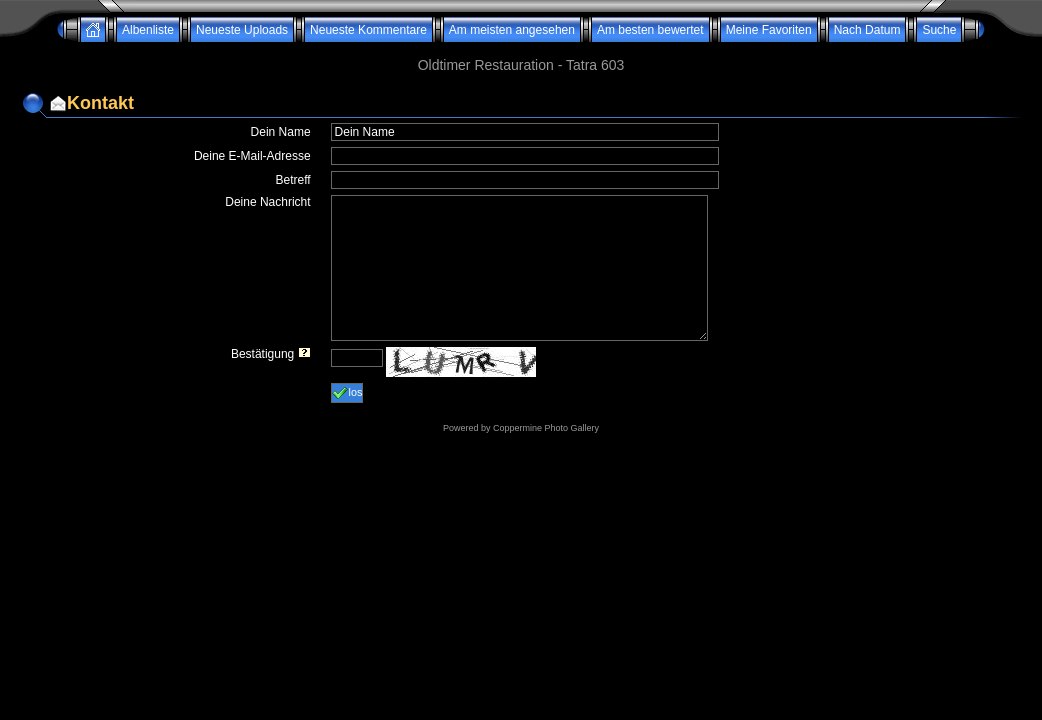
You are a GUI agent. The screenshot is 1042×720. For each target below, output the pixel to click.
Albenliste (148, 30)
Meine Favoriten (769, 30)
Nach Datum (867, 30)
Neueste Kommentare (368, 30)
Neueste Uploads (242, 30)
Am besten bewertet (650, 30)
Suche (939, 30)
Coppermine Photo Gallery (546, 428)
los (347, 393)
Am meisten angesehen (512, 30)
